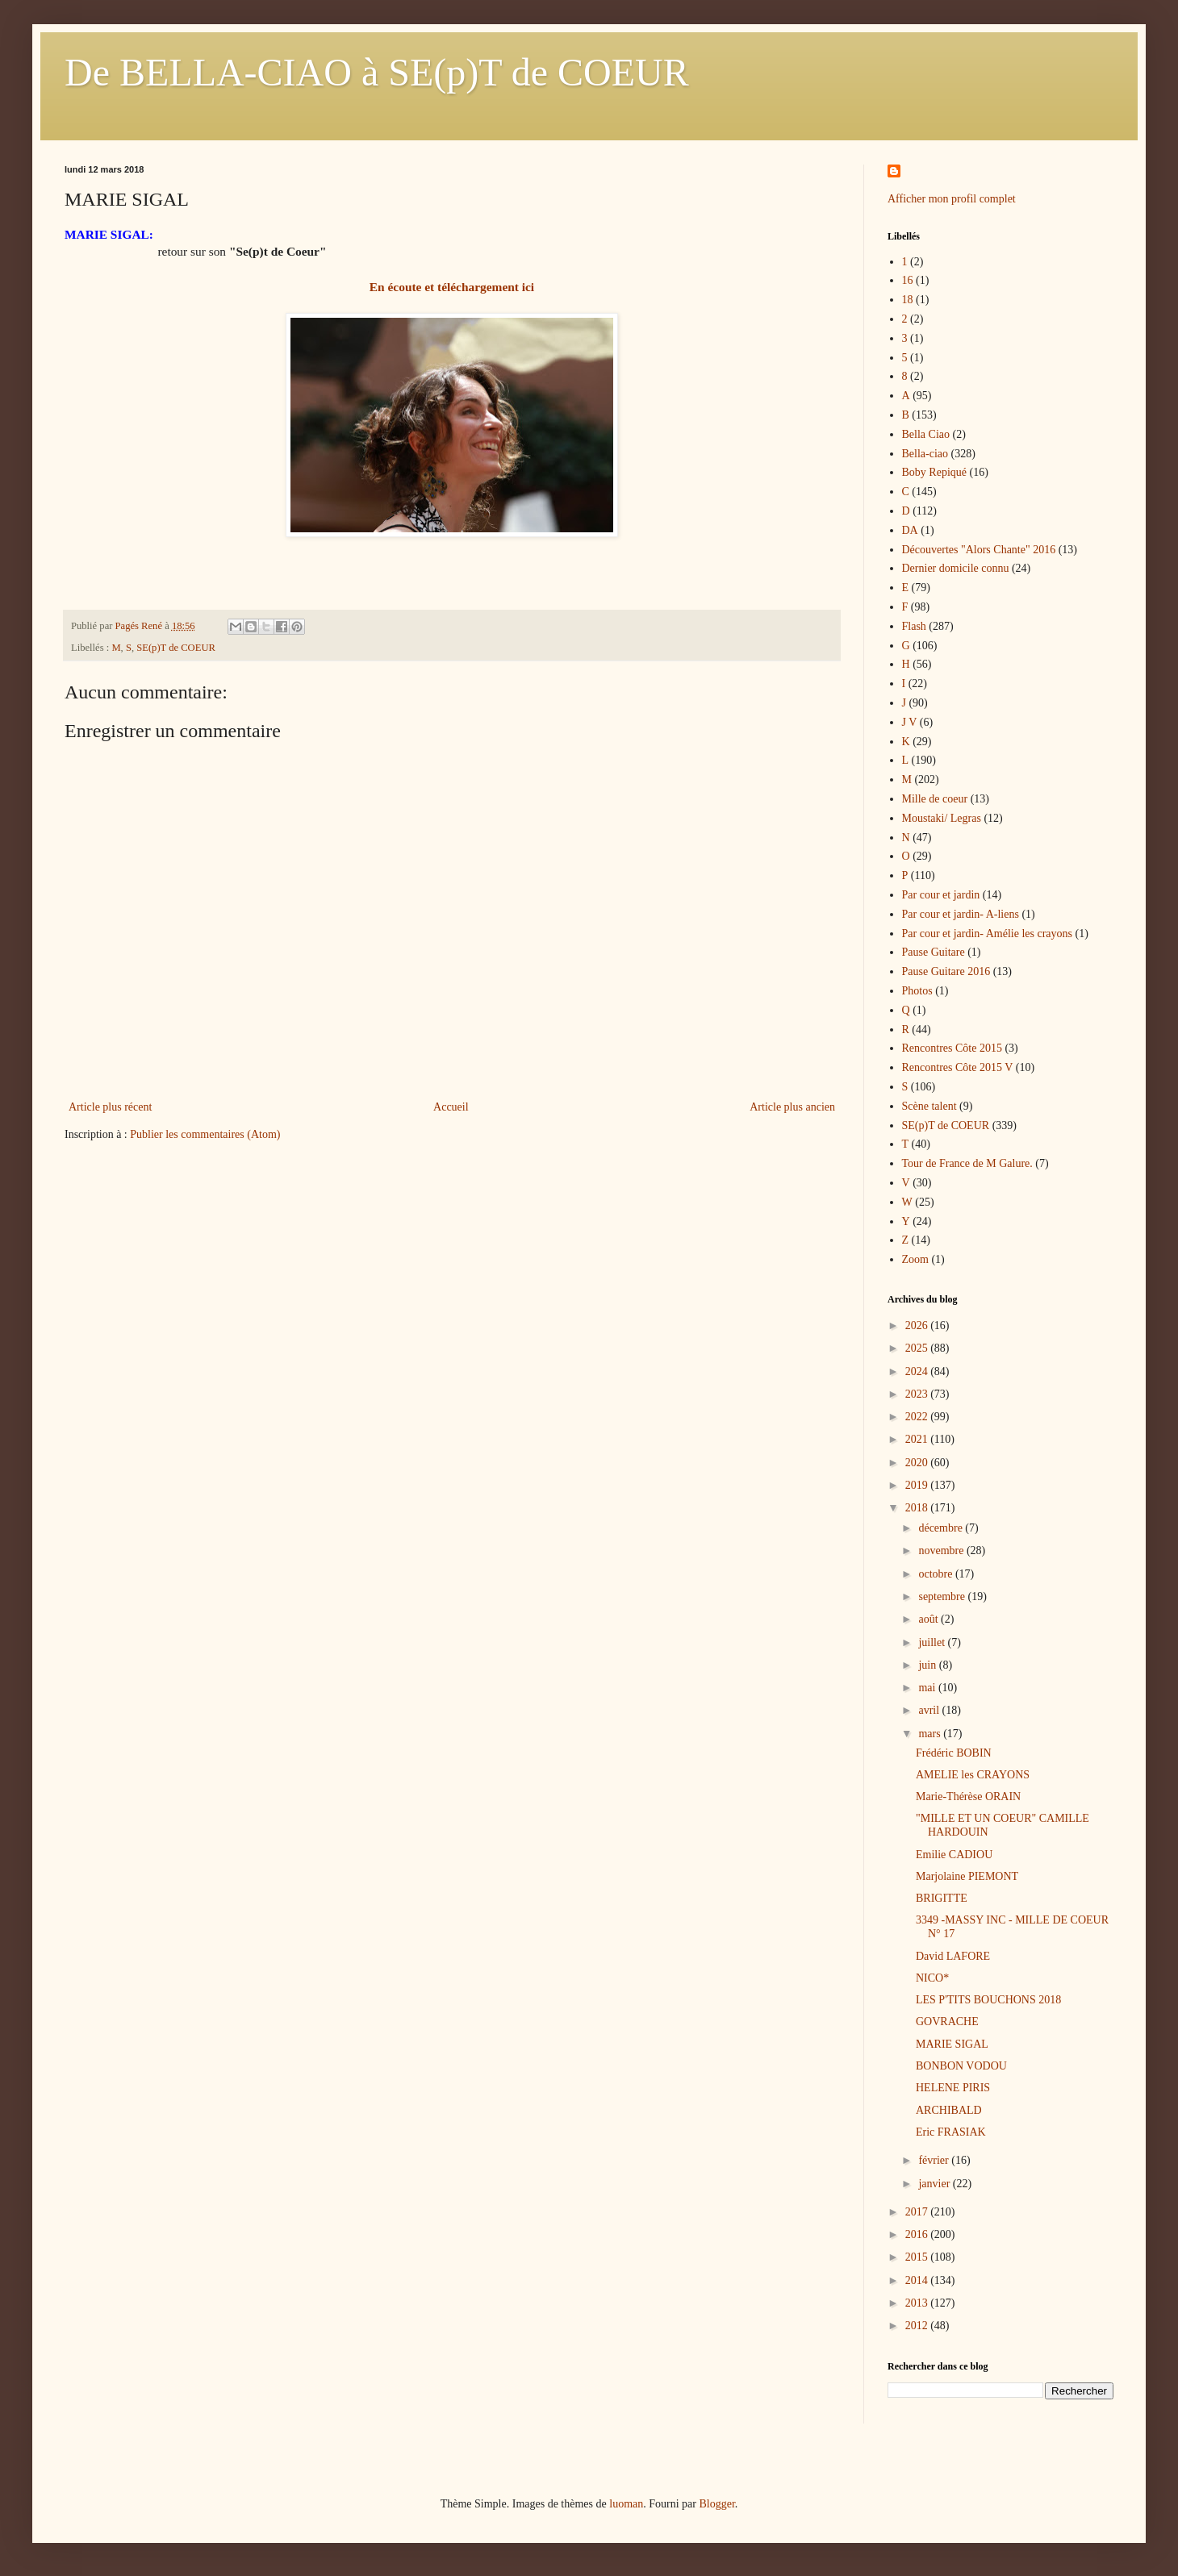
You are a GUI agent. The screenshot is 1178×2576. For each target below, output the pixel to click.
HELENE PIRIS (953, 2088)
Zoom (915, 1259)
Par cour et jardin (941, 895)
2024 (918, 1371)
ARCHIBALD (949, 2110)
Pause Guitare (933, 952)
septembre (942, 1596)
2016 (918, 2234)
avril (930, 1710)
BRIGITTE (941, 1898)
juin (928, 1665)
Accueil (451, 1107)
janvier (935, 2184)
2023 (918, 1394)
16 (907, 280)
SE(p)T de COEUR (175, 647)
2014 (918, 2280)
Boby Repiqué (934, 472)
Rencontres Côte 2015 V (957, 1067)
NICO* (932, 1978)
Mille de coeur (935, 799)
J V (909, 722)
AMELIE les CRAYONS (973, 1775)
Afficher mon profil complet (952, 199)
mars (930, 1734)
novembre (942, 1550)
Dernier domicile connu (955, 568)
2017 (918, 2212)
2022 (918, 1417)
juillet (932, 1642)
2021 (918, 1439)
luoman (626, 2504)
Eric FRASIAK (951, 2132)
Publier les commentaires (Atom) (205, 1134)
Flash (914, 626)
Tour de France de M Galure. (967, 1163)
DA (910, 530)
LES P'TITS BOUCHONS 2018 (988, 2000)
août (929, 1619)
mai (928, 1688)
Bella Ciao (926, 434)
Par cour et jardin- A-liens (960, 914)
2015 (918, 2257)
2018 (918, 1508)
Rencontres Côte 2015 (952, 1048)
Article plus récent (110, 1107)
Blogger (716, 2504)
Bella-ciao (925, 454)
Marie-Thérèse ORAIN (968, 1796)
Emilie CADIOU (954, 1855)
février (934, 2160)
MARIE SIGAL (952, 2044)
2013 (918, 2303)
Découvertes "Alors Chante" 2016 (979, 550)
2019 (918, 1485)
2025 (918, 1348)
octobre (936, 1574)
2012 (918, 2326)
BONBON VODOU (961, 2066)
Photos (917, 991)
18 (907, 300)
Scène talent (929, 1106)
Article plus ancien (792, 1107)
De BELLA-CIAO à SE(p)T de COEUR (377, 72)
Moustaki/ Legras (941, 818)
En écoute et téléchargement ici (452, 287)
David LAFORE (953, 1956)
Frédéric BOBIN (954, 1753)
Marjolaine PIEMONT (967, 1876)
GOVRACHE (947, 2021)
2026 (918, 1325)
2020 (918, 1463)
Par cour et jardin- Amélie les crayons (987, 933)
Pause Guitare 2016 (946, 971)
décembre (941, 1528)
